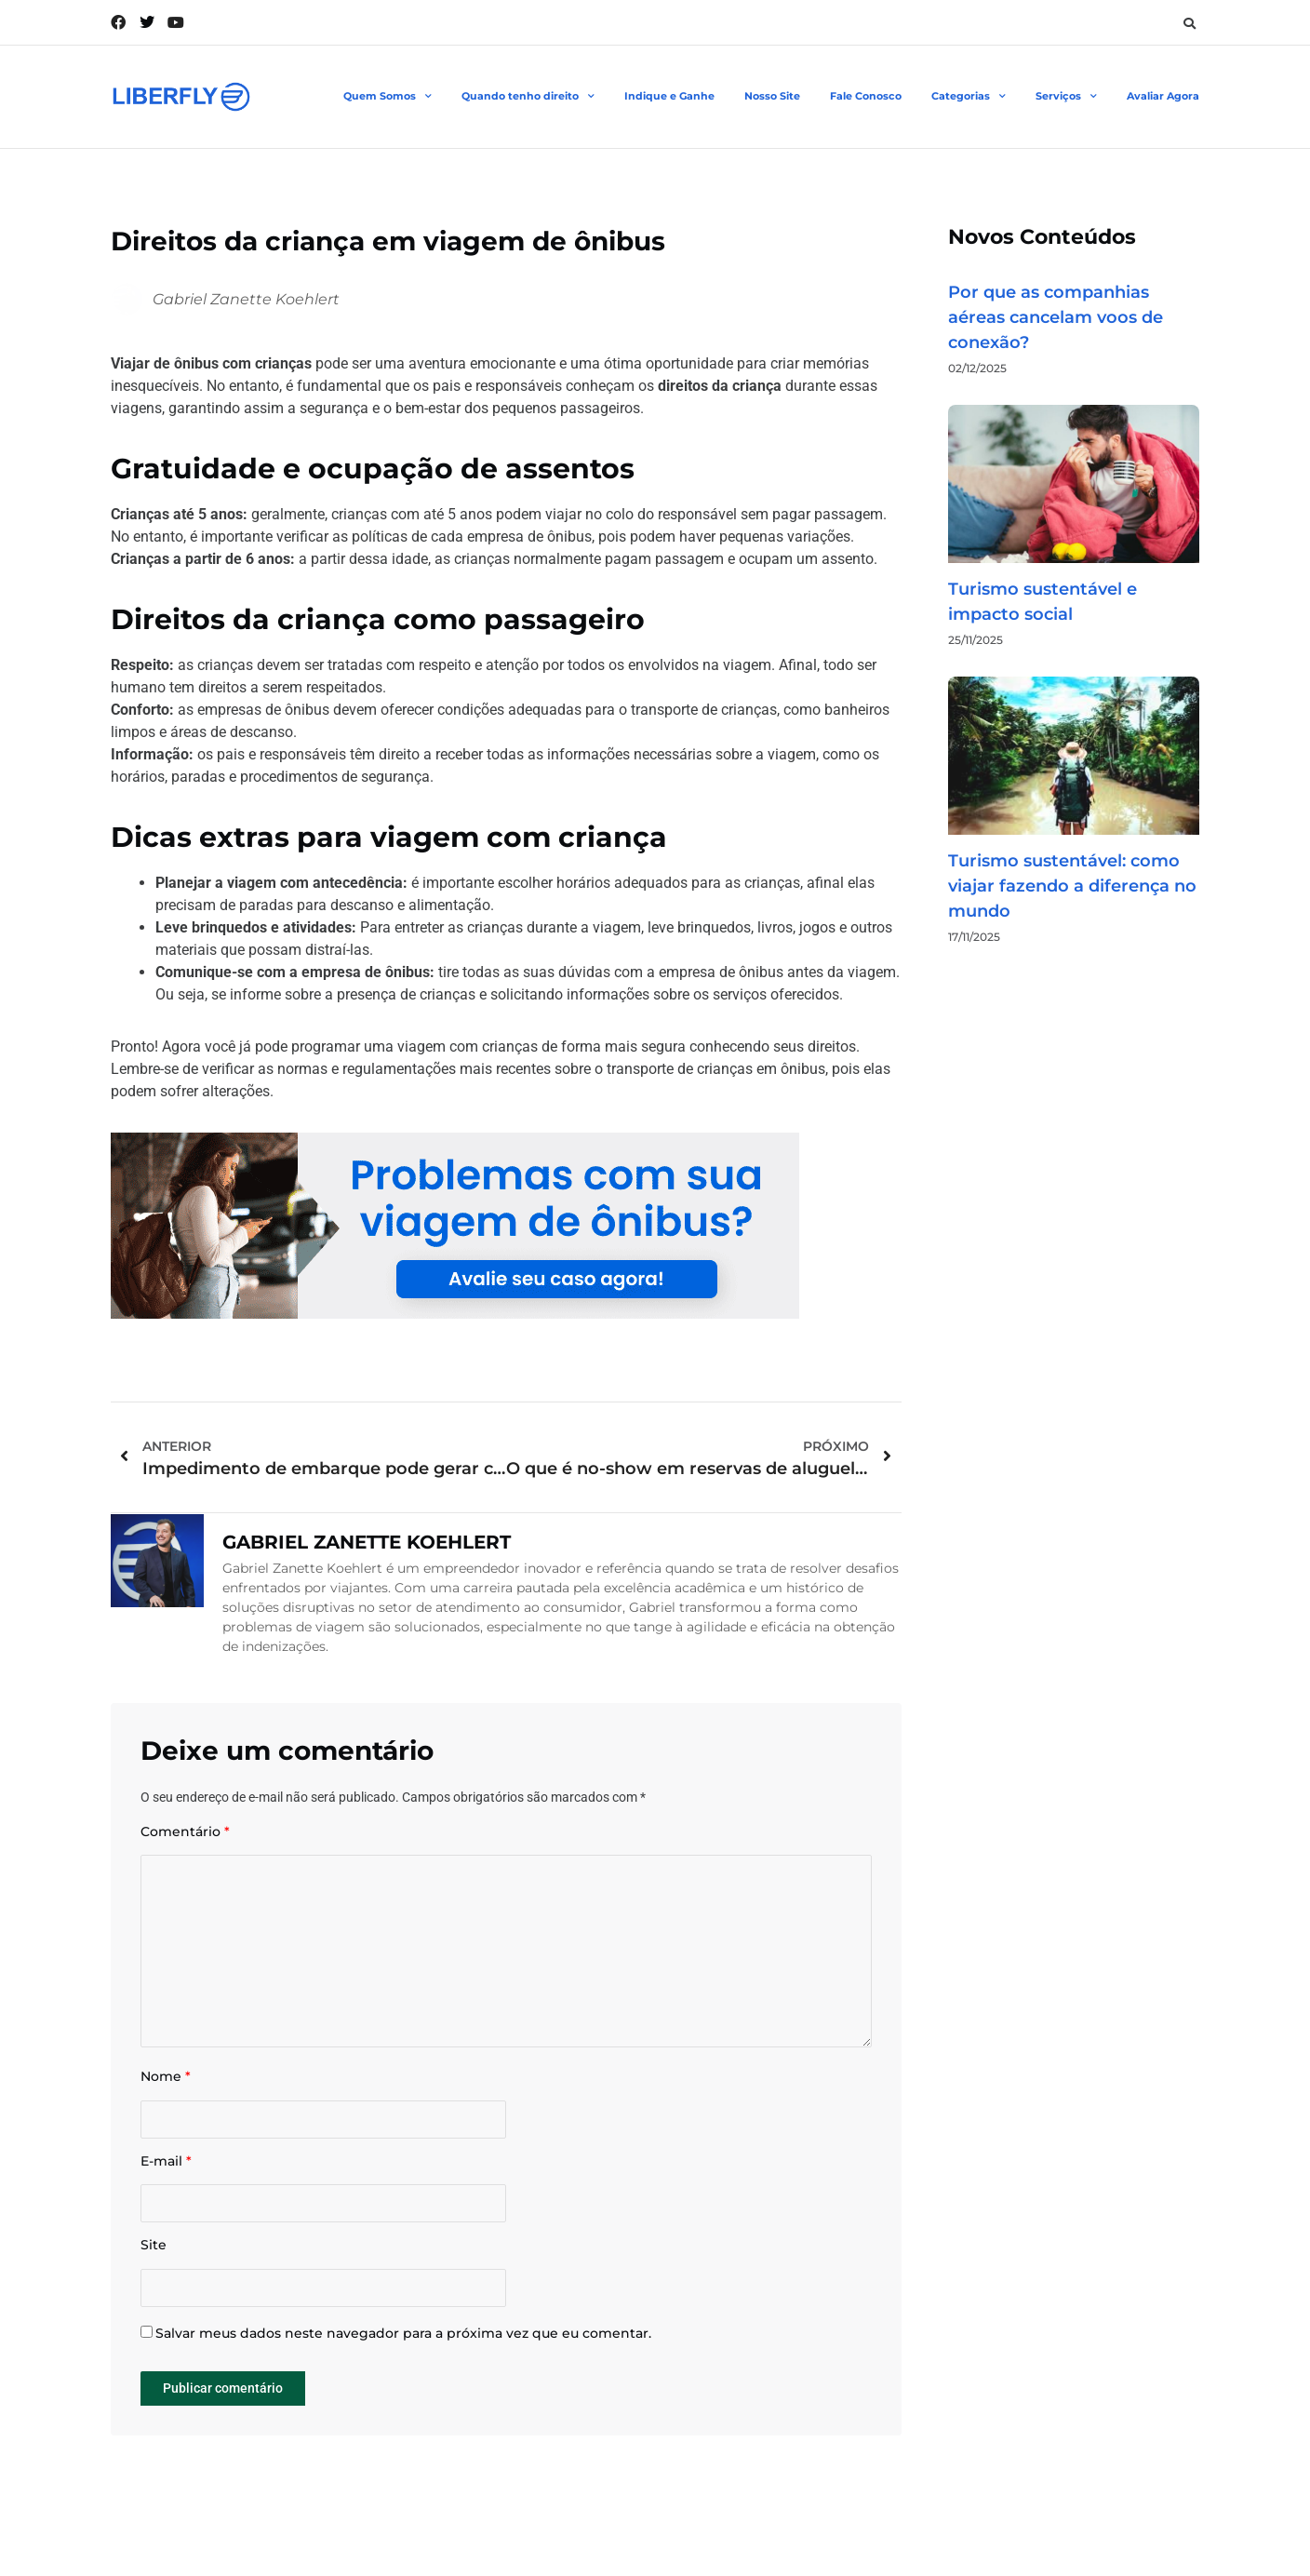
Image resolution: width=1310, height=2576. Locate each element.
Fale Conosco (866, 95)
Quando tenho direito (528, 97)
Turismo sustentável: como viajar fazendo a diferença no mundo (1072, 886)
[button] (1189, 23)
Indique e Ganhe (669, 95)
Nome (165, 2080)
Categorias (968, 97)
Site (153, 2251)
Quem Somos (387, 97)
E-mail (166, 2165)
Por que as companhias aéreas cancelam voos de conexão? (1055, 317)
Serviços (1066, 97)
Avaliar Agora (1163, 95)
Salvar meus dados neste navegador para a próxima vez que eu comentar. (403, 2339)
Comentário (185, 1832)
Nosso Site (772, 95)
